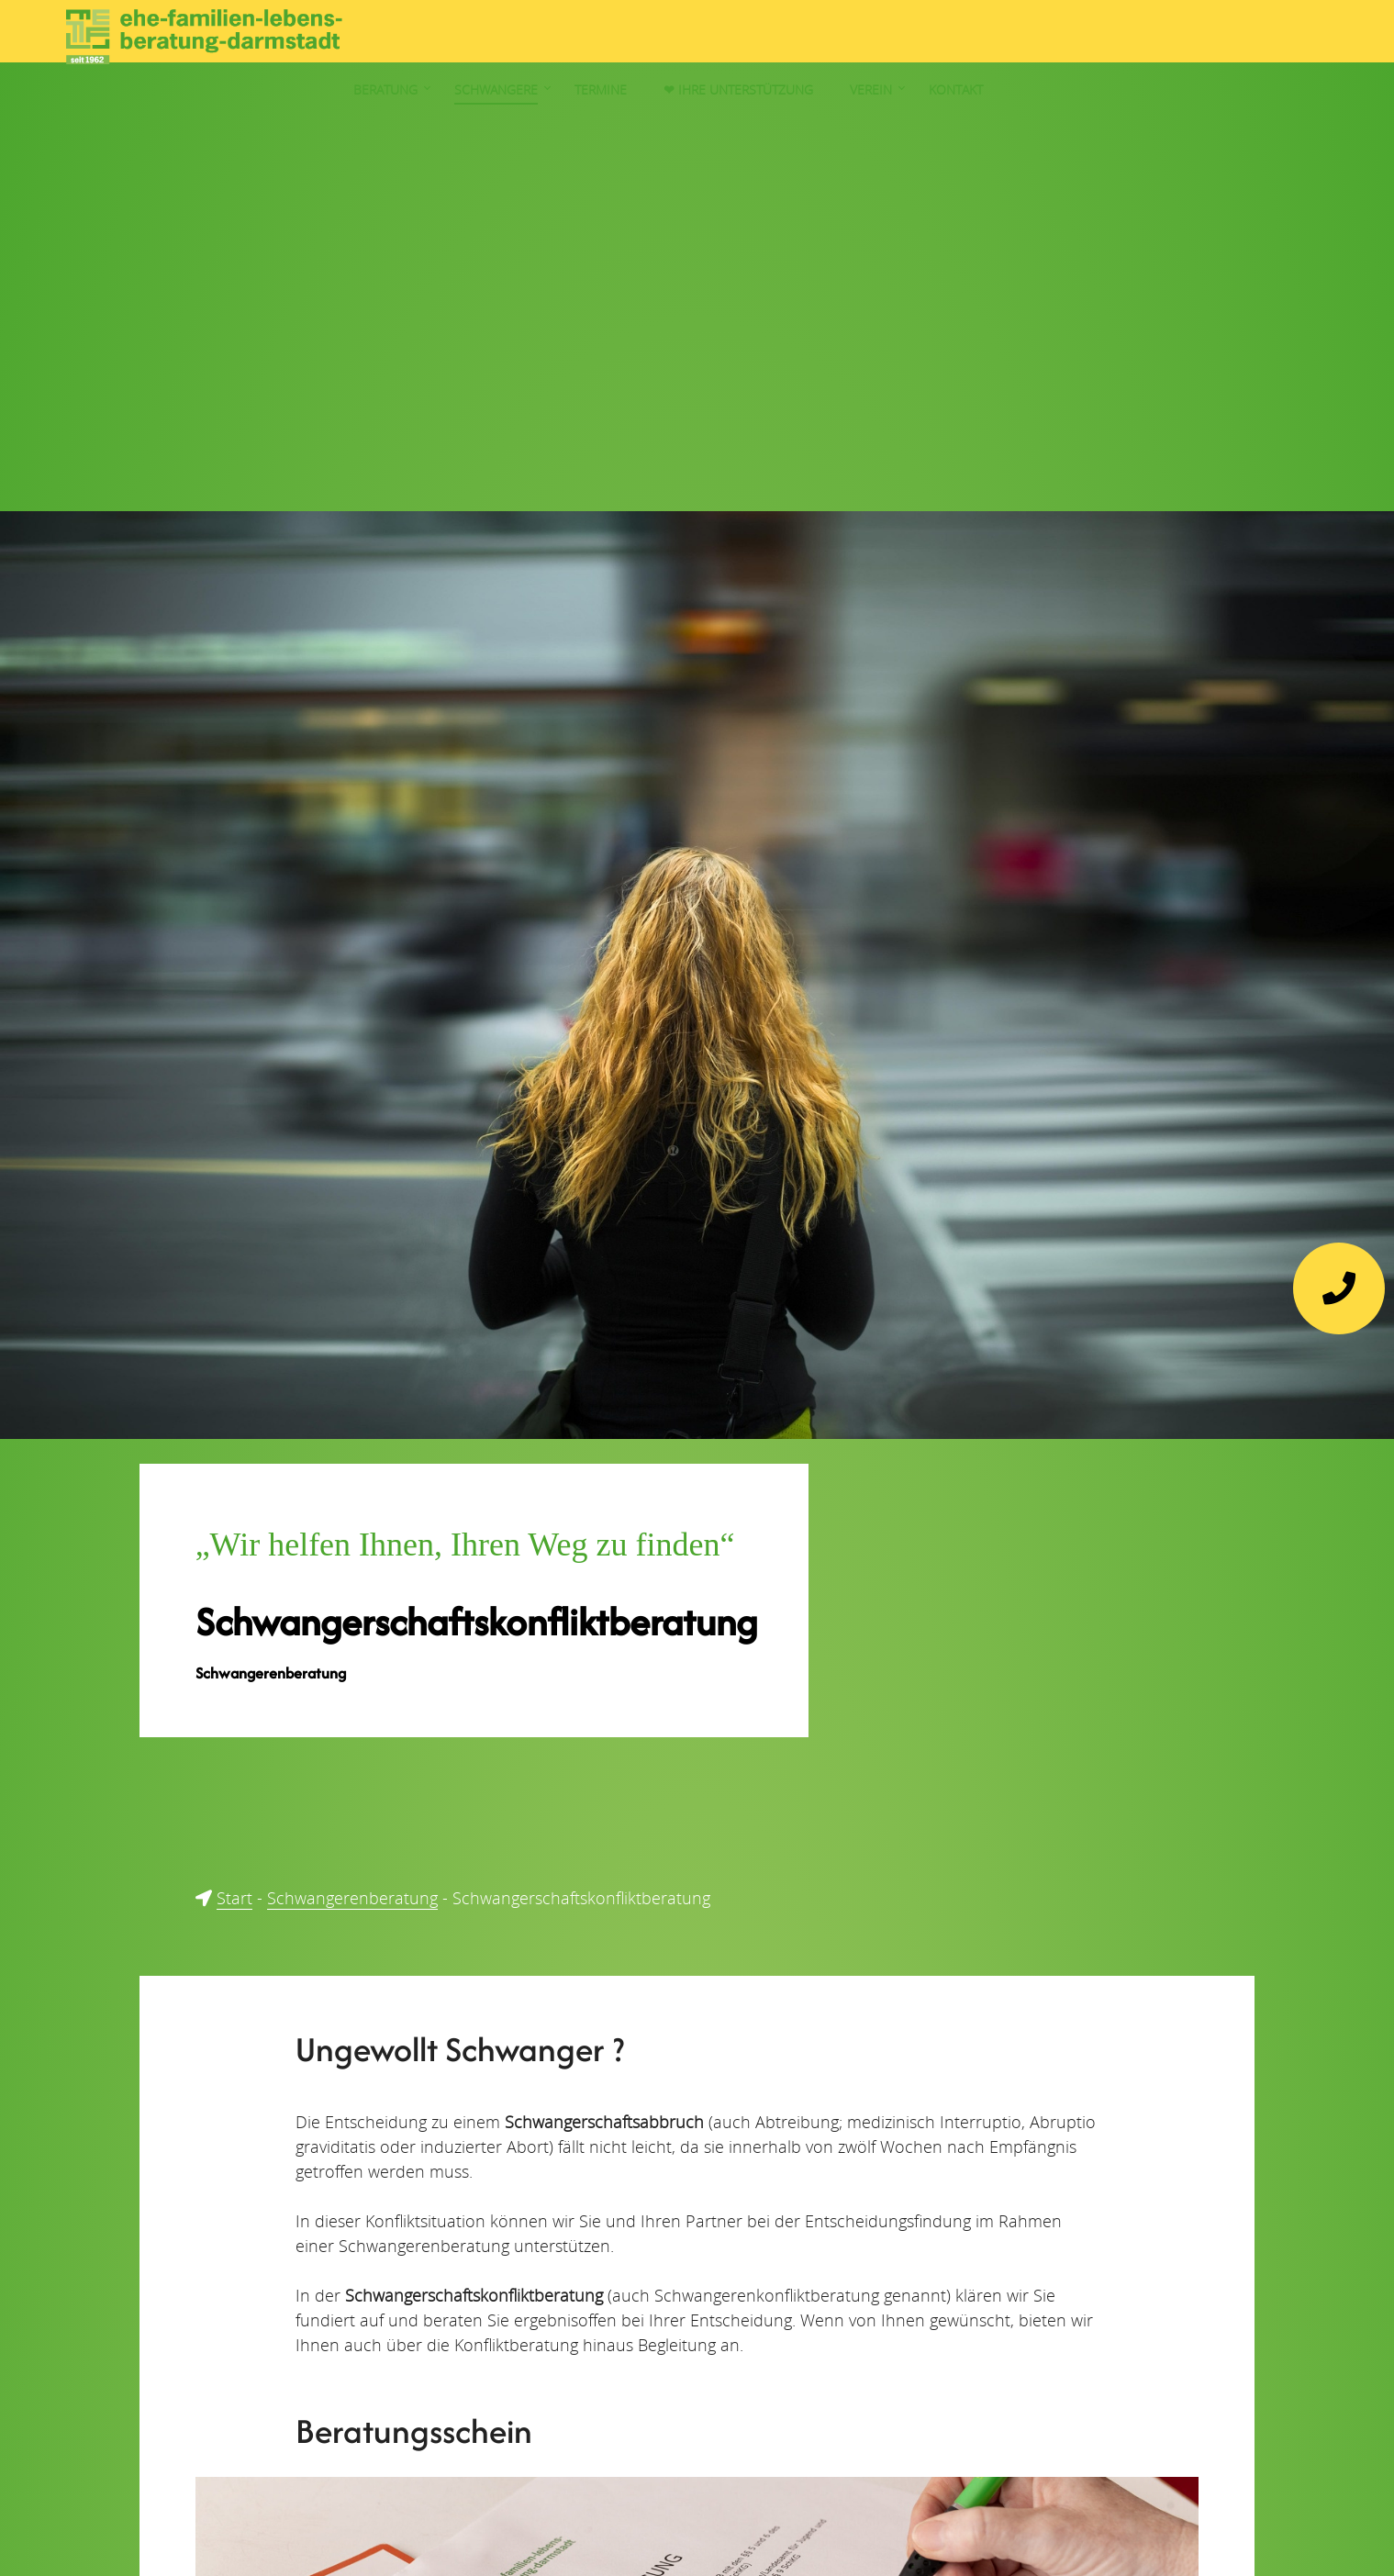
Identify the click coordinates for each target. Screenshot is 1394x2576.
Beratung (752, 36)
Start (234, 1898)
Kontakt (1323, 36)
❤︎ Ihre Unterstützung (1105, 36)
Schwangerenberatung (352, 1898)
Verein (1238, 36)
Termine (968, 36)
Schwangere (863, 36)
